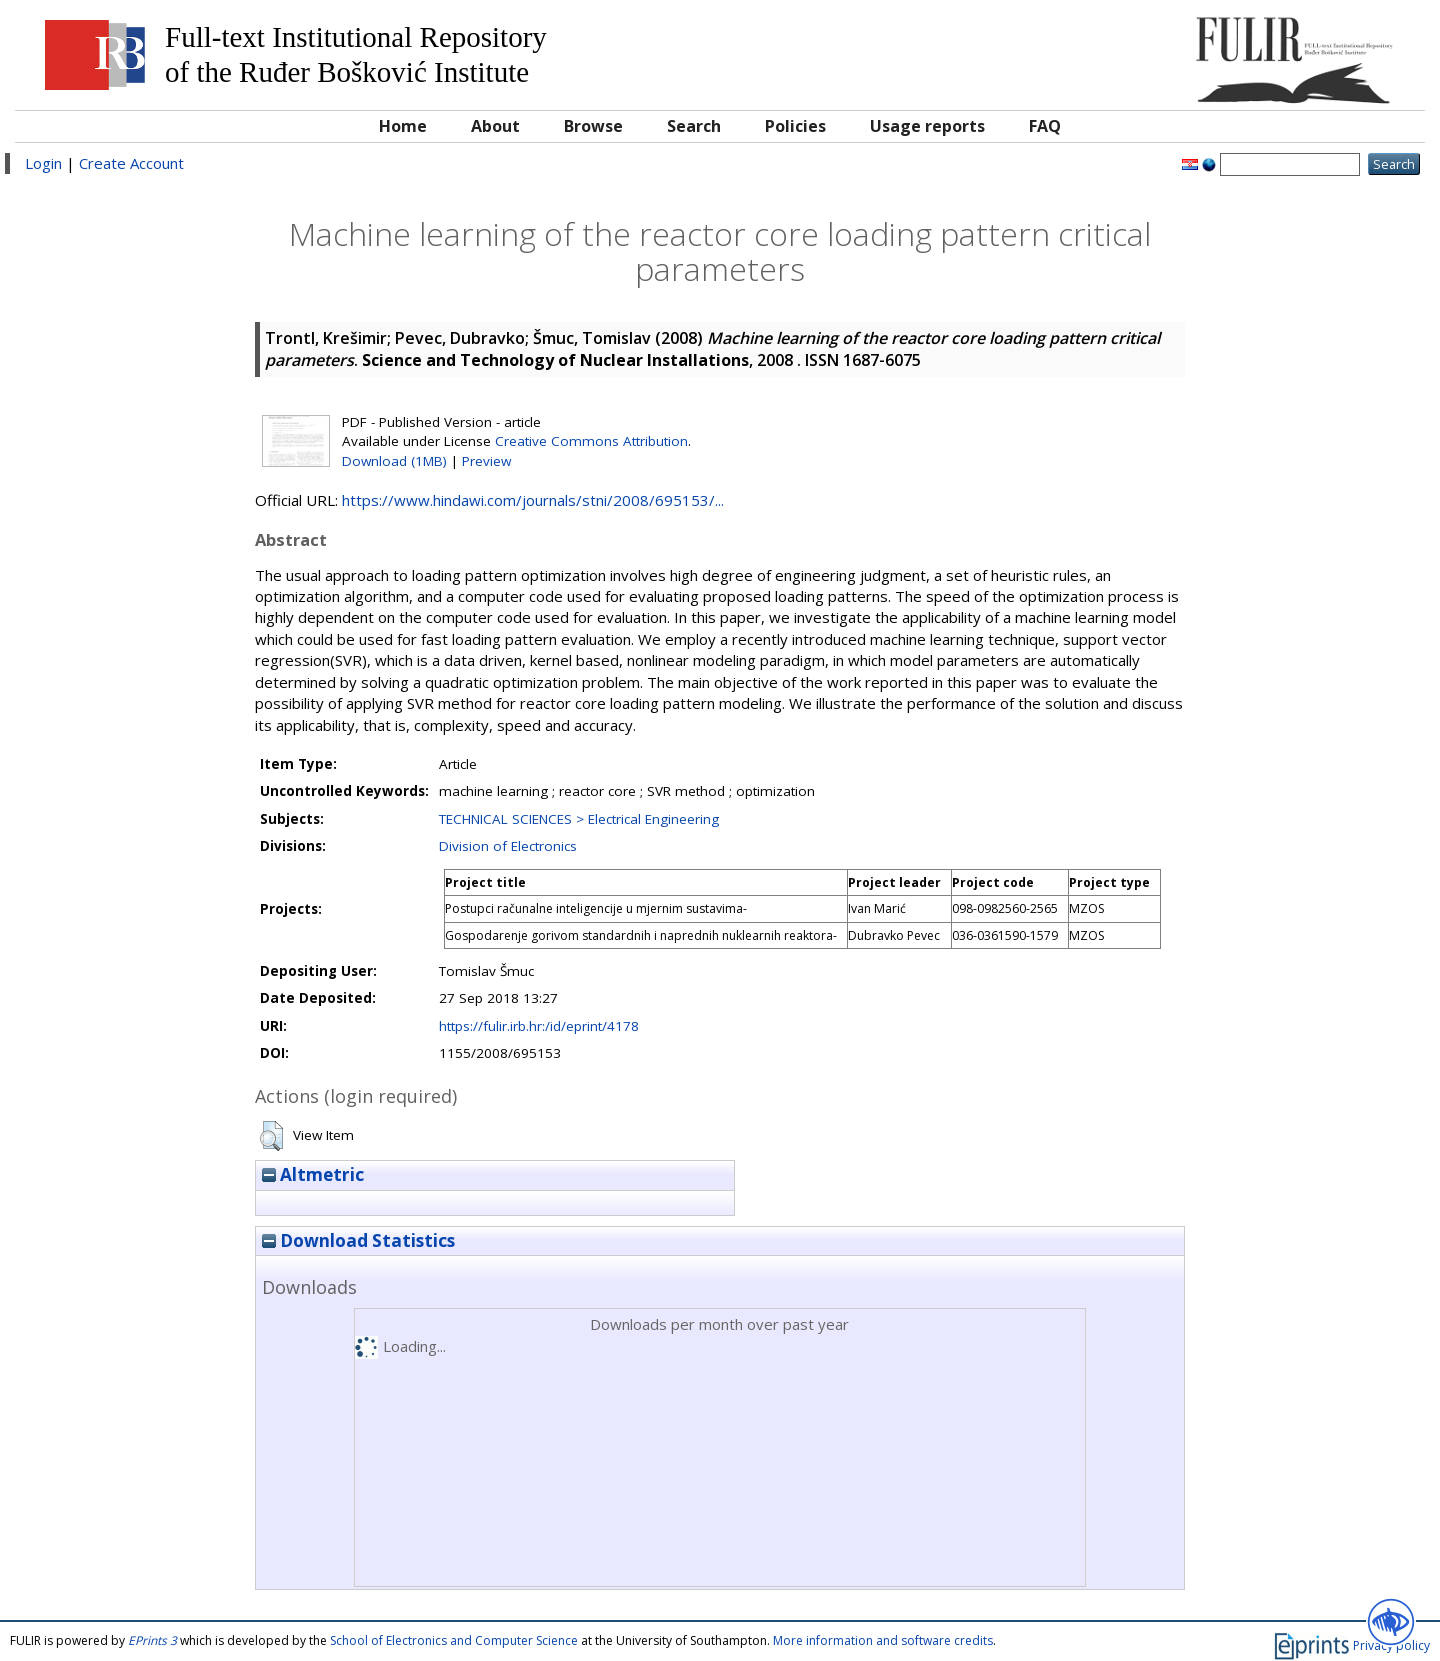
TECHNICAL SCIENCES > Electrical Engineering (579, 819)
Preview (486, 461)
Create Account (131, 163)
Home (403, 126)
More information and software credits (883, 1640)
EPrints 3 (152, 1640)
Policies (795, 126)
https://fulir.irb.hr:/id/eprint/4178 (539, 1026)
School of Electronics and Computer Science (454, 1640)
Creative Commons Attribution (591, 441)
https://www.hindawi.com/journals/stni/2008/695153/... (533, 500)
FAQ (1045, 126)
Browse (593, 126)
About (495, 126)
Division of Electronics (508, 846)
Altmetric (313, 1174)
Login (43, 163)
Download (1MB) (394, 461)
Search (694, 126)
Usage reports (927, 126)
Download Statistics (358, 1240)
